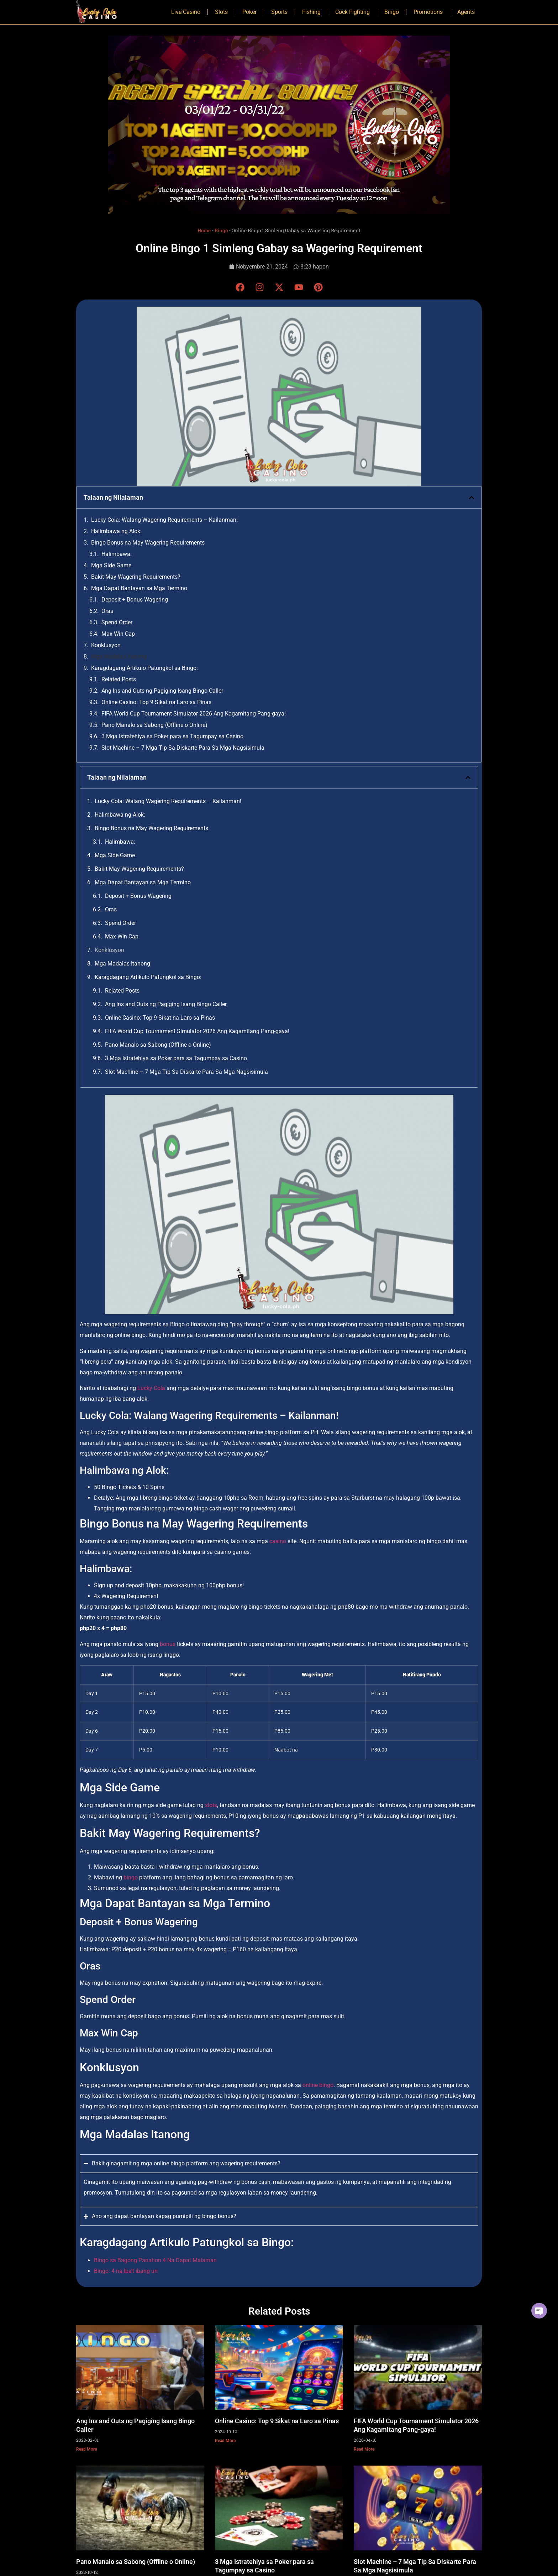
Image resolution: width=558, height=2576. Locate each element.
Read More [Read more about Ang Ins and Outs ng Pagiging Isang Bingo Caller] (86, 2449)
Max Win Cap (118, 633)
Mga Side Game (111, 565)
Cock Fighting (352, 12)
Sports (279, 12)
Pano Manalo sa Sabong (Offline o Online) (154, 725)
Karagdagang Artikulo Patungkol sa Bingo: (144, 668)
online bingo (317, 2085)
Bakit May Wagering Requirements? (135, 576)
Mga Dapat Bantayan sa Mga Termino (139, 588)
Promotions (428, 12)
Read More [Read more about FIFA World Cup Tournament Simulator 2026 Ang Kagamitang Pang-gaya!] (364, 2449)
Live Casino (185, 12)
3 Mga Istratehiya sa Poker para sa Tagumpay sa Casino (172, 736)
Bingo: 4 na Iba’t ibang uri (126, 2271)
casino (278, 1541)
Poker (249, 12)
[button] (471, 497)
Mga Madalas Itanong (119, 656)
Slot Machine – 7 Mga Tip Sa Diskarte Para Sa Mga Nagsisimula (182, 747)
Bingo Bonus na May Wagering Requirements (148, 542)
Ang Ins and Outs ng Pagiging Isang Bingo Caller (162, 690)
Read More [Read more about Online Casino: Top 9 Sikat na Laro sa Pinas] (225, 2440)
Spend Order (116, 622)
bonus (168, 1644)
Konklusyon (106, 645)
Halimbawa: (116, 554)
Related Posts (118, 679)
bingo (131, 1877)
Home (204, 230)
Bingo (391, 12)
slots (211, 1805)
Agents (466, 12)
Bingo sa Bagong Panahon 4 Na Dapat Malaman (155, 2260)
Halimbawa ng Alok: (116, 531)
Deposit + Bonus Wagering (134, 599)
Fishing (311, 12)
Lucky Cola (151, 1388)
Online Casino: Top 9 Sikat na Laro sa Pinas (156, 702)
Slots (221, 12)
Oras (107, 611)
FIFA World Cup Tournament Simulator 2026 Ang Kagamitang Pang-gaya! (193, 713)
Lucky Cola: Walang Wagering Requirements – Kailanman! (164, 519)
